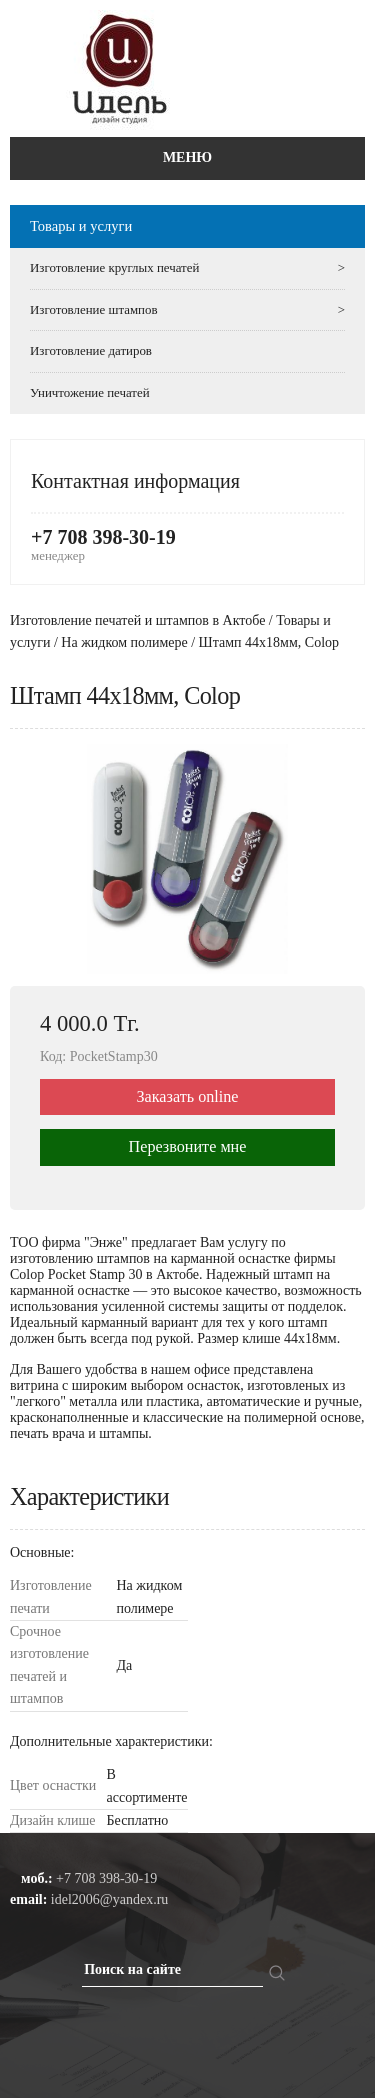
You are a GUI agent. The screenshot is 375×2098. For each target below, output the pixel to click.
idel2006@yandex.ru (109, 1899)
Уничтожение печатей (90, 392)
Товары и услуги (81, 226)
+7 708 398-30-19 (103, 537)
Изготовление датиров (91, 350)
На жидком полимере (124, 642)
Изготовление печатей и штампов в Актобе (137, 620)
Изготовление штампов (187, 310)
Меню (187, 157)
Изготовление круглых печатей (187, 268)
